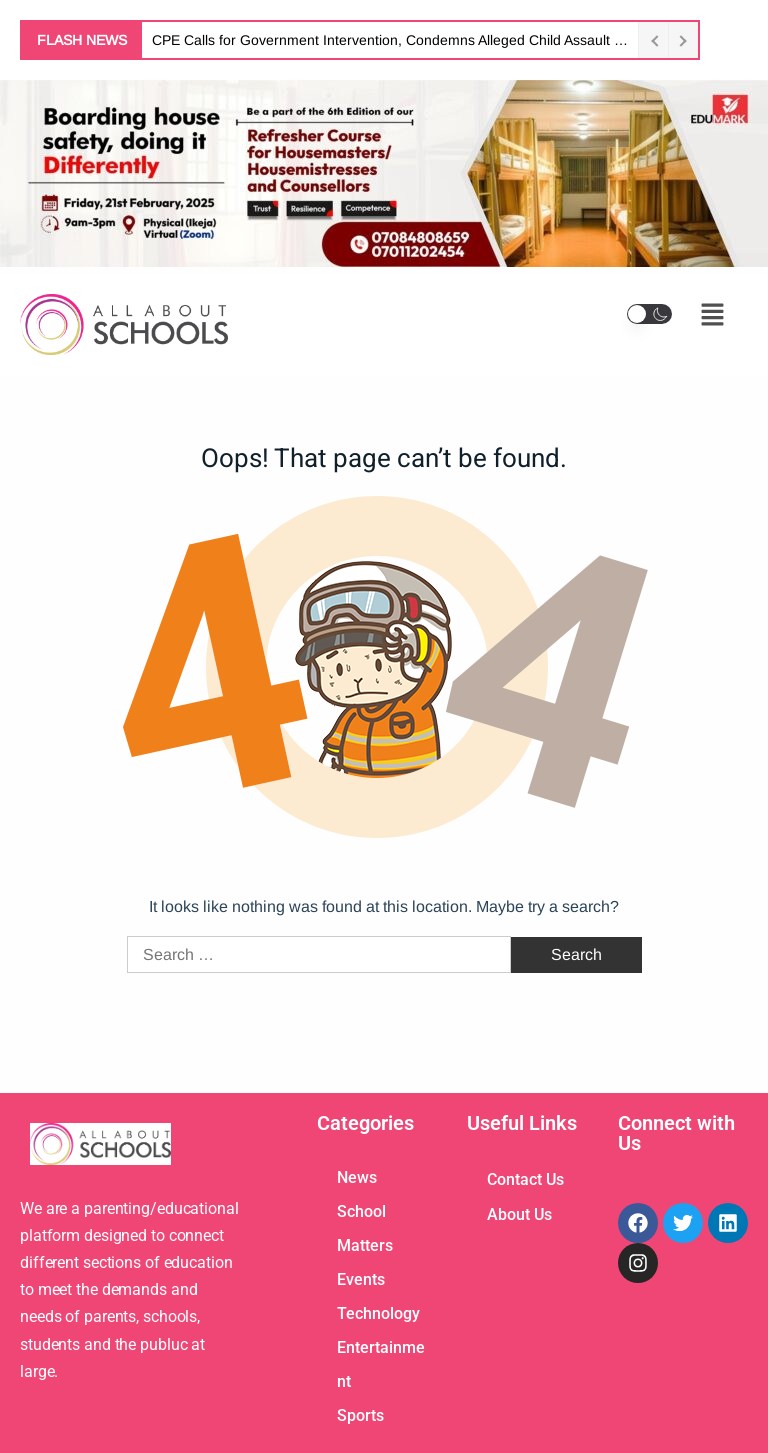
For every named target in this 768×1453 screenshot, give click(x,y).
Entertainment (381, 1364)
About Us (519, 1214)
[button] (649, 314)
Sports (360, 1415)
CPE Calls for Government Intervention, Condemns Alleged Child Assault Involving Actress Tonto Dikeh (390, 40)
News (357, 1177)
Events (361, 1279)
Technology (378, 1313)
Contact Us (525, 1179)
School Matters (365, 1228)
